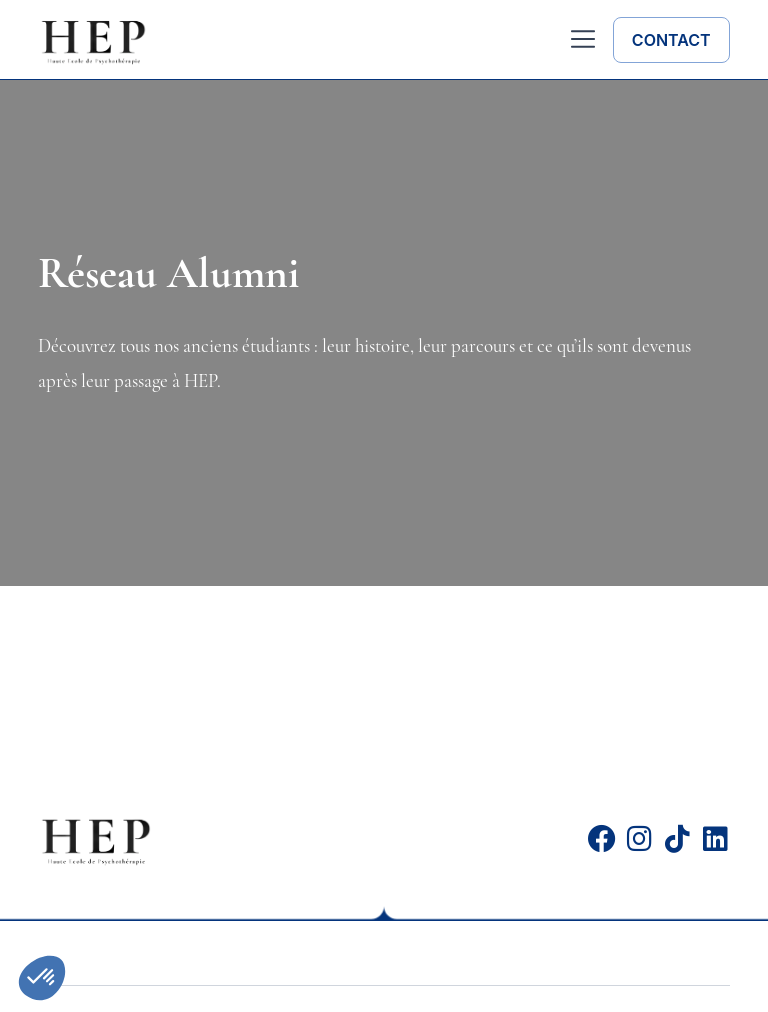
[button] (583, 41)
